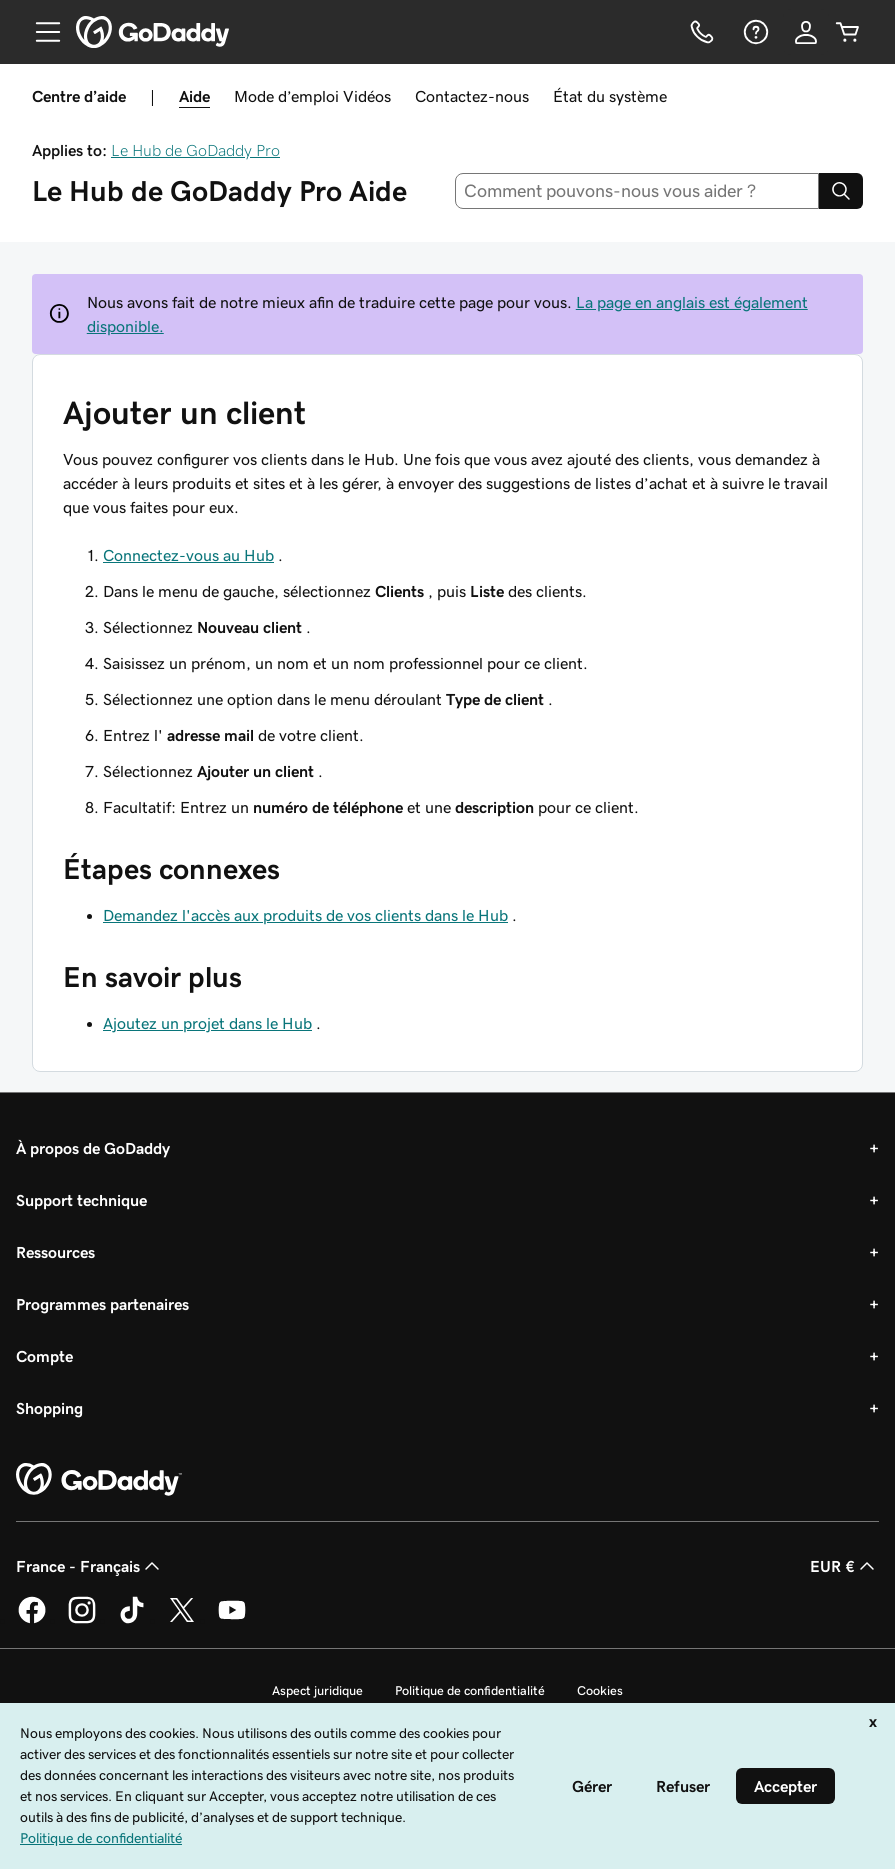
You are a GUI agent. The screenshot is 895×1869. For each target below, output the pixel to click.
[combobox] (637, 191)
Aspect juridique (317, 1690)
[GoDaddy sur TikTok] (132, 1620)
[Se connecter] (806, 32)
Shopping (49, 1408)
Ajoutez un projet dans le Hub (207, 1023)
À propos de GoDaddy (93, 1148)
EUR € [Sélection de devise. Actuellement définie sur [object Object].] (844, 1566)
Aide (194, 96)
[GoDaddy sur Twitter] (182, 1620)
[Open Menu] (40, 32)
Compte (44, 1356)
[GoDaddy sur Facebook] (32, 1620)
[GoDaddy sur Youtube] (232, 1620)
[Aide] (754, 32)
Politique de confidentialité (470, 1690)
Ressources (55, 1252)
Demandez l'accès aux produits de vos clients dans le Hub (305, 915)
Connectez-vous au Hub (188, 555)
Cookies (600, 1690)
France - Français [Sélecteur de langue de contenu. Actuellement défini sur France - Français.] (90, 1566)
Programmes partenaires (102, 1304)
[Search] (841, 191)
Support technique (81, 1200)
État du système (610, 96)
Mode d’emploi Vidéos (312, 96)
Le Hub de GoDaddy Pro (195, 150)
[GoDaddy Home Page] (99, 1480)
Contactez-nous (472, 96)
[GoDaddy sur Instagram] (82, 1620)
